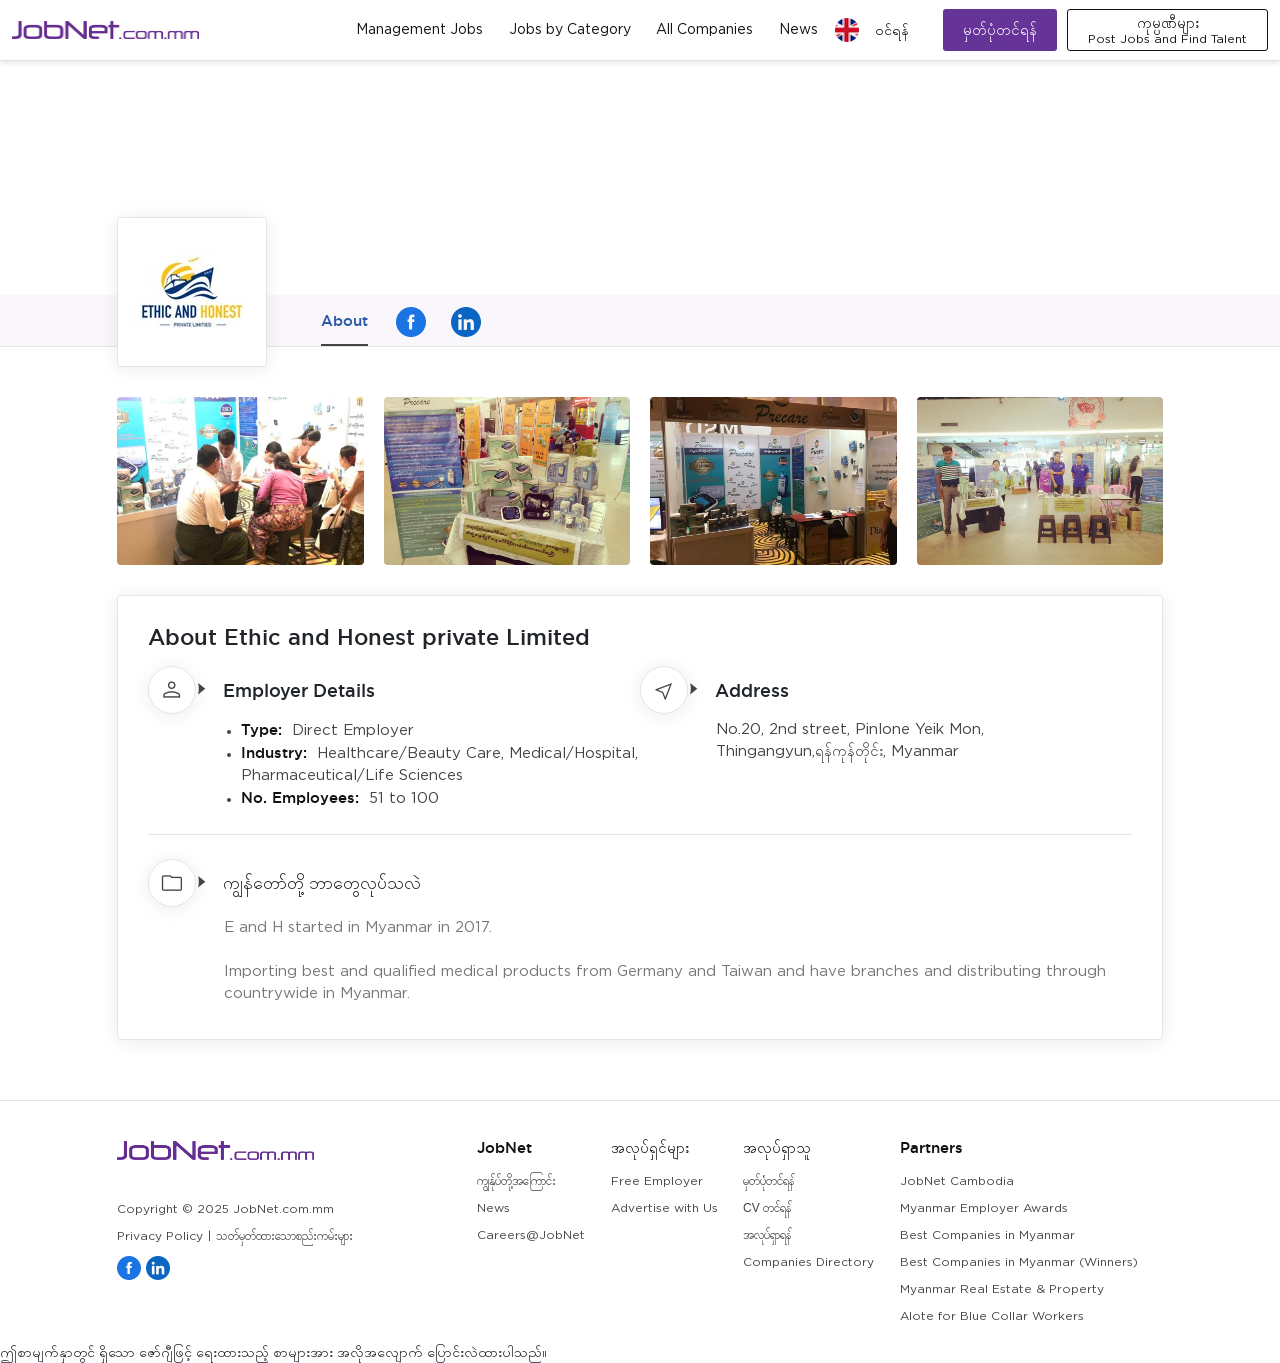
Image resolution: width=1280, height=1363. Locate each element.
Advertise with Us (664, 1208)
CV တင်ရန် (767, 1208)
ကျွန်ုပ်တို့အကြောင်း (516, 1181)
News (798, 30)
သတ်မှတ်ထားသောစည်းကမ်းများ (284, 1236)
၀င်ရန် (892, 30)
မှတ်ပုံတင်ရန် (1000, 29)
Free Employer (657, 1181)
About (344, 320)
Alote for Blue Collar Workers (992, 1316)
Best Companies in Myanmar (987, 1235)
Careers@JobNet (531, 1235)
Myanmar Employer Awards (984, 1208)
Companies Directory (808, 1262)
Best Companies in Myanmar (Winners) (1019, 1262)
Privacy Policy (160, 1236)
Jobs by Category (570, 30)
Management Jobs (419, 30)
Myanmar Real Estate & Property (1002, 1289)
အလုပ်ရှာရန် (767, 1235)
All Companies (704, 30)
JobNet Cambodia (957, 1181)
